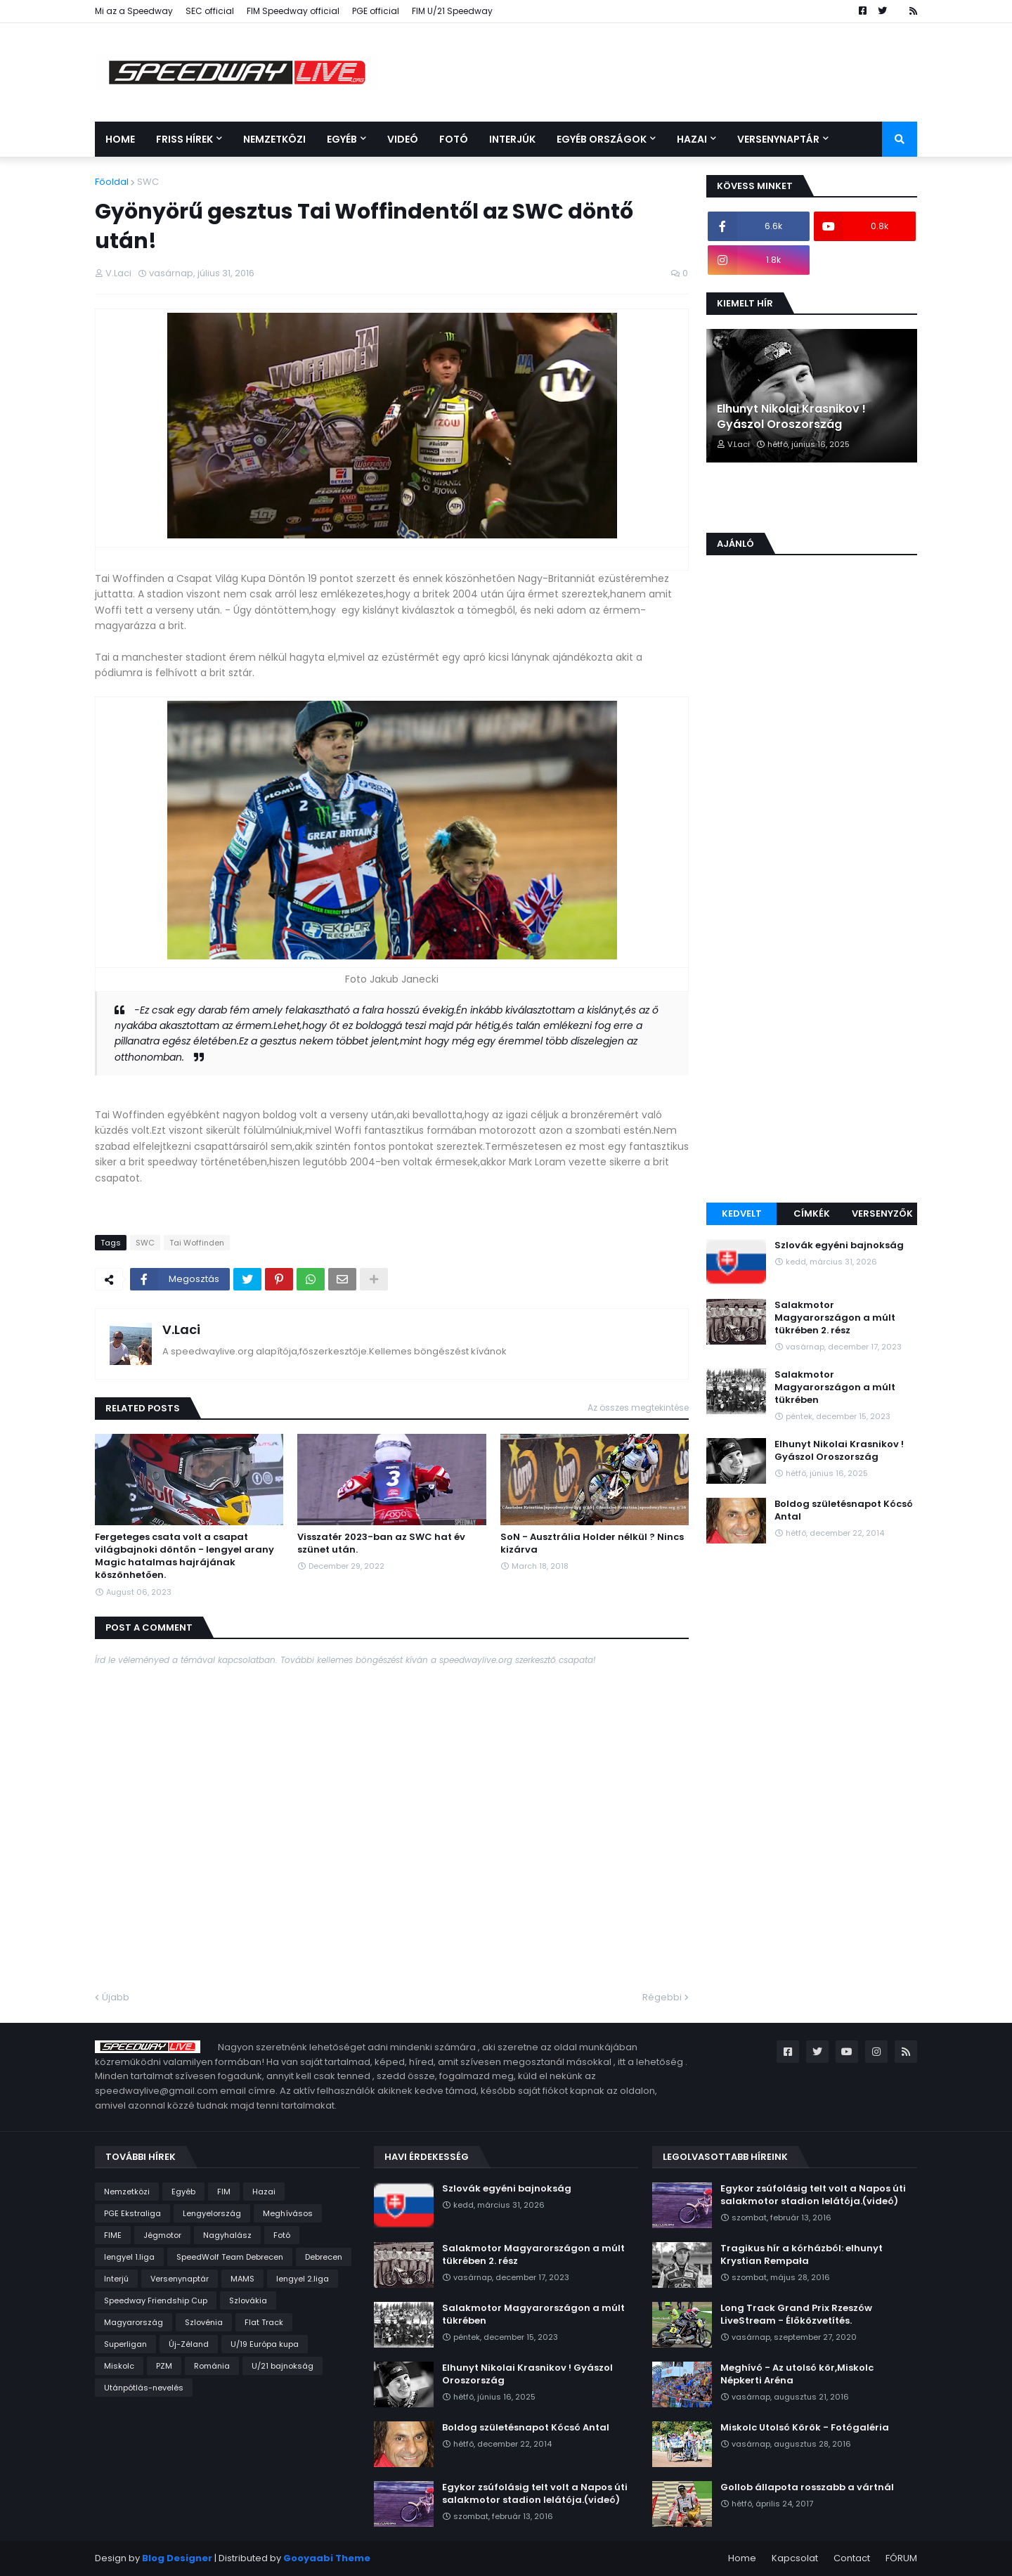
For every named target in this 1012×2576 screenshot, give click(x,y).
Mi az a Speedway (134, 11)
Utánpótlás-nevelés (143, 2387)
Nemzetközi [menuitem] (274, 139)
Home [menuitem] (120, 139)
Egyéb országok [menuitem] (602, 139)
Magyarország (133, 2322)
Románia (212, 2365)
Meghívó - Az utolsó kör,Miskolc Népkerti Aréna (797, 2374)
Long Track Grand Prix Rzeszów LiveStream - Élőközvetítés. (796, 2314)
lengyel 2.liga (302, 2278)
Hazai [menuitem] (692, 139)
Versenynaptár (179, 2278)
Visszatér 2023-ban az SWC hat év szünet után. (381, 1543)
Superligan (125, 2344)
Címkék (811, 1213)
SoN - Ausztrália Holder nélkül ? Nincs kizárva (592, 1543)
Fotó (281, 2235)
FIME (113, 2235)
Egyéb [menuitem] (342, 139)
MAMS (242, 2278)
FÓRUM (901, 2558)
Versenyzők (882, 1213)
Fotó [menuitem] (453, 139)
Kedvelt (742, 1213)
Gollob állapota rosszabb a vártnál (807, 2487)
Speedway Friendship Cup (155, 2300)
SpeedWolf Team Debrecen (229, 2257)
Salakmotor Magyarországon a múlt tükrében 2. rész (834, 1318)
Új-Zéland (189, 2344)
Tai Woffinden (196, 1242)
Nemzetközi (127, 2191)
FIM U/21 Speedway (452, 11)
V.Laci (181, 1329)
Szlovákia (248, 2300)
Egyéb (183, 2191)
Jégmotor (162, 2235)
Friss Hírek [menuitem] (184, 139)
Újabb (115, 1997)
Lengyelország (212, 2213)
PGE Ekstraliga (132, 2213)
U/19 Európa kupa (265, 2344)
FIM (224, 2191)
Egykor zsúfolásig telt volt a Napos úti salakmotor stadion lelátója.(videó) (535, 2493)
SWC (148, 181)
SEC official (210, 11)
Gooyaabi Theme (326, 2558)
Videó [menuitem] (402, 139)
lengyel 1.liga (129, 2257)
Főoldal (112, 181)
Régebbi (662, 1997)
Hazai (263, 2191)
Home (742, 2558)
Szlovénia (204, 2322)
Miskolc (119, 2365)
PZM (164, 2365)
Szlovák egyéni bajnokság (839, 1245)
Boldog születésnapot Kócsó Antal (843, 1510)
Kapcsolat (795, 2558)
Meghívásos (288, 2213)
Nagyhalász (227, 2235)
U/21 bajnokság (282, 2365)
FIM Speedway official (293, 11)
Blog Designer (177, 2558)
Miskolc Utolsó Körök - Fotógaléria (804, 2427)
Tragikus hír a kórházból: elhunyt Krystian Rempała (801, 2254)
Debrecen (323, 2257)
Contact (851, 2558)
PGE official (375, 11)
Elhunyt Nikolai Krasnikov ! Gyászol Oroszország (791, 416)
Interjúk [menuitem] (512, 139)
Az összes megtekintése (638, 1407)
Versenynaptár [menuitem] (778, 139)
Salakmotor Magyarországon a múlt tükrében (834, 1387)
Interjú (116, 2278)
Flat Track (264, 2322)
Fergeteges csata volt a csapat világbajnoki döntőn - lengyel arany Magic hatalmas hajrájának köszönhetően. (184, 1556)
